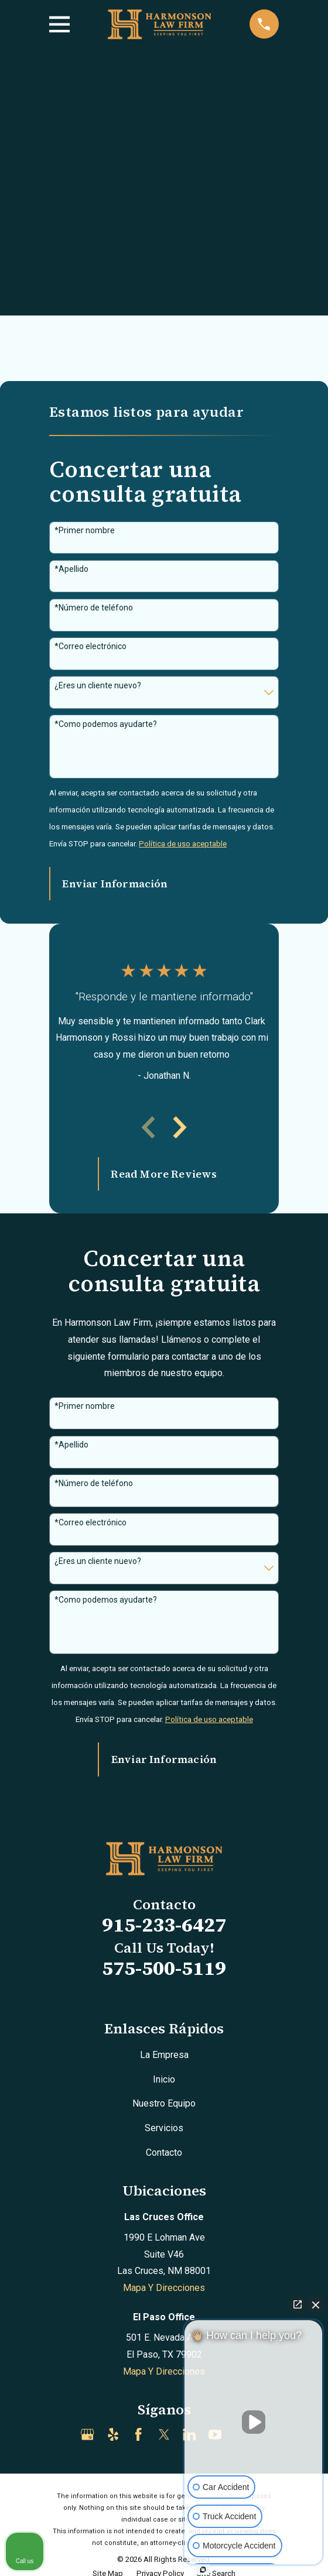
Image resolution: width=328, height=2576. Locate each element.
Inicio (164, 2079)
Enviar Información (115, 883)
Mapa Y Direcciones (164, 2287)
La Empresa (164, 2054)
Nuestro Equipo (164, 2103)
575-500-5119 (164, 1967)
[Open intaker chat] (203, 2569)
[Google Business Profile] (87, 2434)
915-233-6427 (164, 1924)
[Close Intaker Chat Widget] (316, 2304)
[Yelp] (113, 2434)
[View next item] (180, 1127)
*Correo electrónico (90, 646)
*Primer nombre (84, 530)
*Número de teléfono (93, 607)
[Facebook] (138, 2434)
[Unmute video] (253, 2422)
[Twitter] (164, 2434)
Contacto (164, 2152)
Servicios (164, 2127)
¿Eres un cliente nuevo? (97, 685)
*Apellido (71, 569)
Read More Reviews (164, 1174)
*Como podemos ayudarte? (105, 724)
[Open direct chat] (297, 2304)
